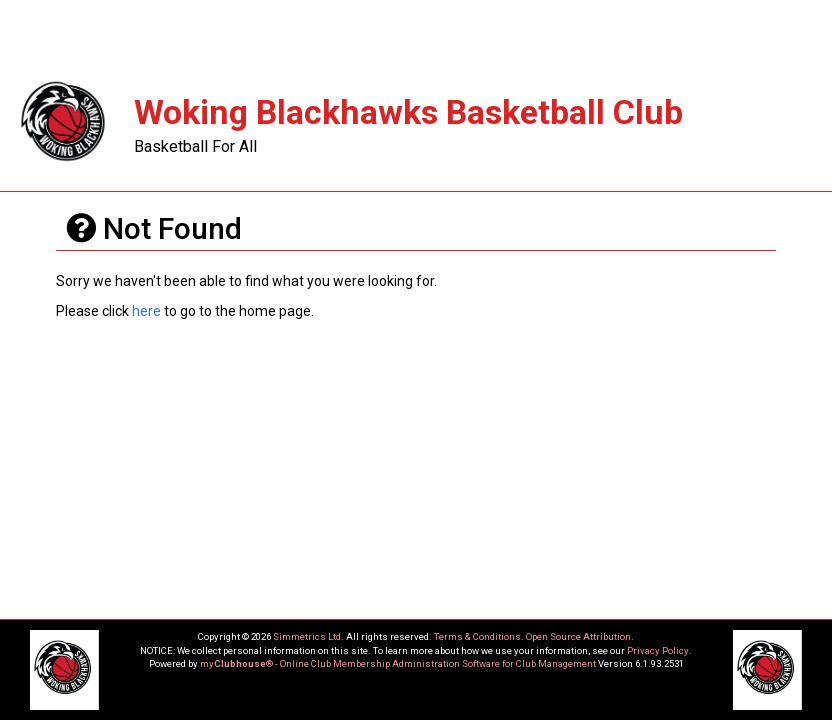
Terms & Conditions (477, 636)
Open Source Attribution (578, 636)
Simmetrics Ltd (307, 636)
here (146, 311)
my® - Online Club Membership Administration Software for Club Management (398, 663)
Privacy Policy (658, 650)
